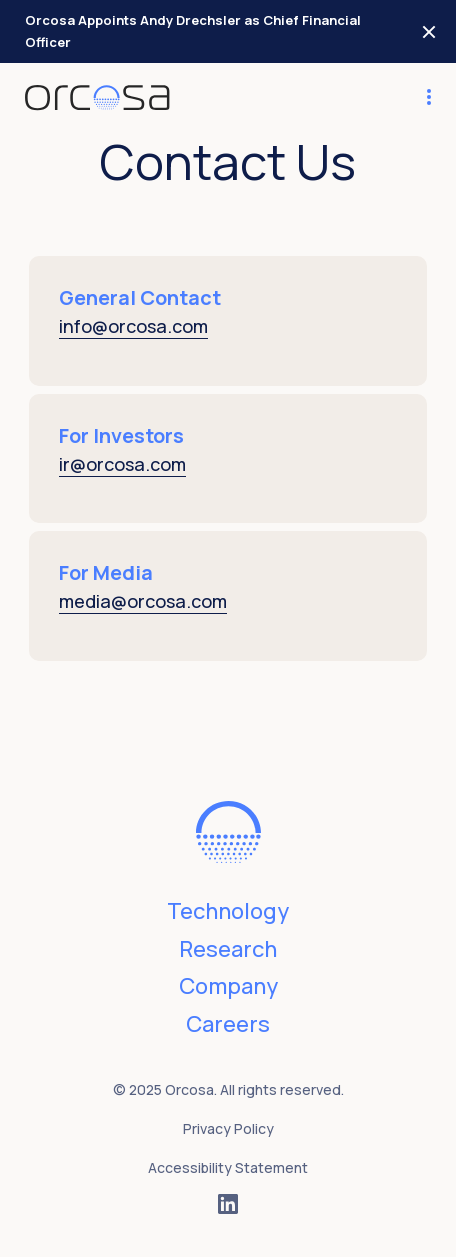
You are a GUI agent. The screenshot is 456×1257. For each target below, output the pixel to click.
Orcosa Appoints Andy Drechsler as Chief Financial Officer (193, 31)
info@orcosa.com (133, 326)
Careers (228, 1024)
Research (228, 949)
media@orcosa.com (143, 601)
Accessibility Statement (228, 1167)
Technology (228, 911)
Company (228, 986)
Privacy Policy (228, 1128)
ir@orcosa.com (122, 464)
